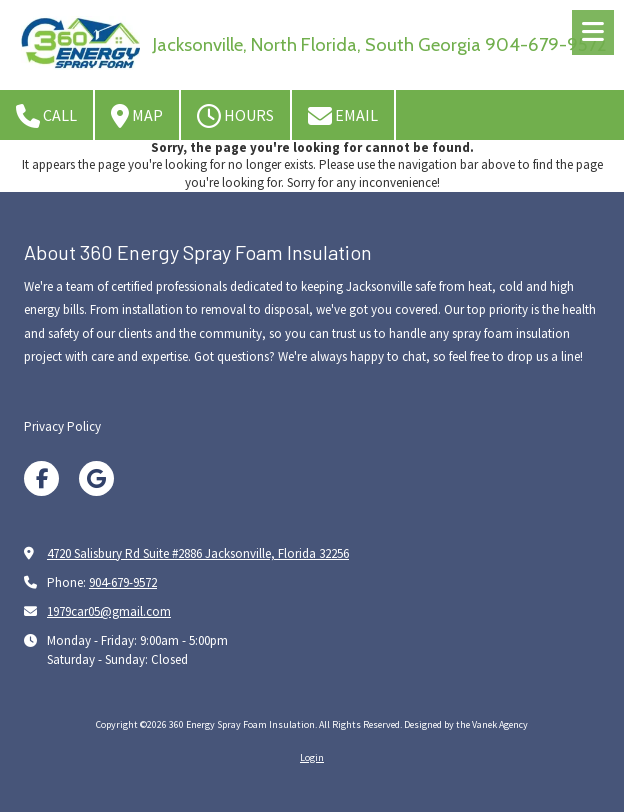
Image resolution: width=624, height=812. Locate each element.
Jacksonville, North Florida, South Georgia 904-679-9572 (379, 44)
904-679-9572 (123, 582)
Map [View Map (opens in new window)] (137, 116)
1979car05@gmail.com (109, 611)
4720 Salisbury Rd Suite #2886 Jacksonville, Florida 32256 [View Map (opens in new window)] (198, 553)
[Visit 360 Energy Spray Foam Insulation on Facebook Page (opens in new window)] (41, 478)
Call (46, 116)
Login (312, 757)
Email (343, 116)
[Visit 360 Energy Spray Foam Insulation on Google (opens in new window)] (96, 478)
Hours (235, 116)
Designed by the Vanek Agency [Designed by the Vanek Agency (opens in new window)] (466, 724)
